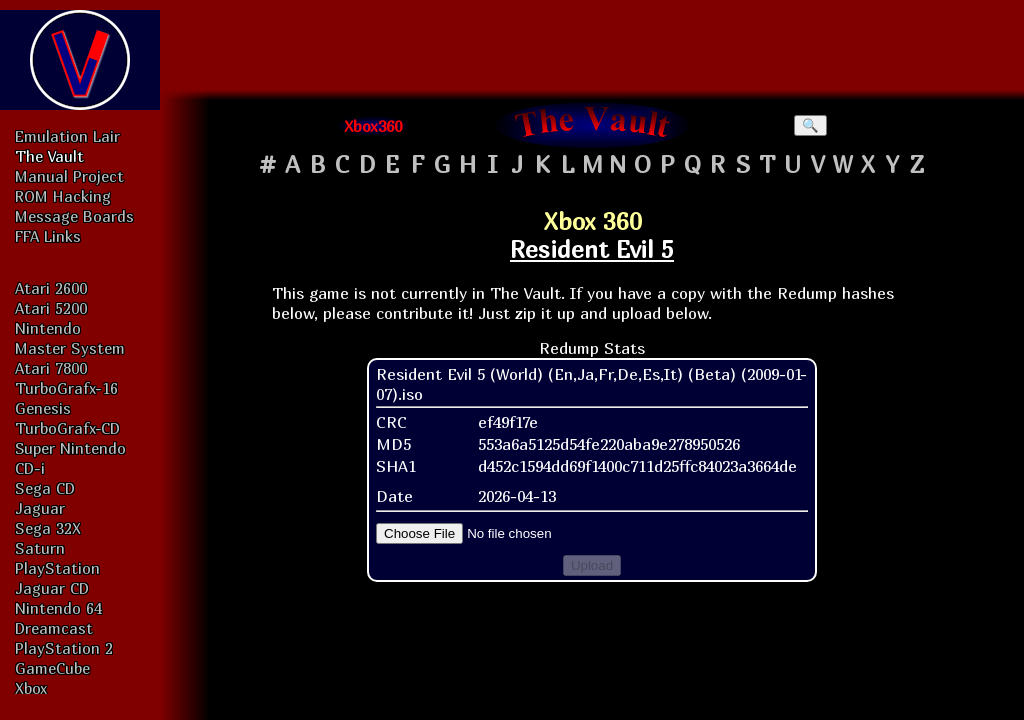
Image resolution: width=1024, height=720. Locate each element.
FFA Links (48, 236)
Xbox (31, 688)
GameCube (52, 668)
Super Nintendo (70, 448)
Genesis (43, 408)
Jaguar (40, 508)
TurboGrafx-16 (66, 388)
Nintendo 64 (58, 608)
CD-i (30, 468)
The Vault (49, 156)
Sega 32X (48, 528)
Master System (70, 348)
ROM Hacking (63, 196)
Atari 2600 (51, 288)
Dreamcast (54, 628)
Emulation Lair (67, 136)
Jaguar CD (52, 588)
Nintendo (48, 328)
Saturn (40, 548)
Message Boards (74, 216)
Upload (592, 565)
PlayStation (57, 568)
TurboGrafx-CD (67, 428)
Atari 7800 (51, 368)
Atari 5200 (51, 308)
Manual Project (69, 176)
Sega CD (45, 488)
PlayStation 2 (64, 648)
